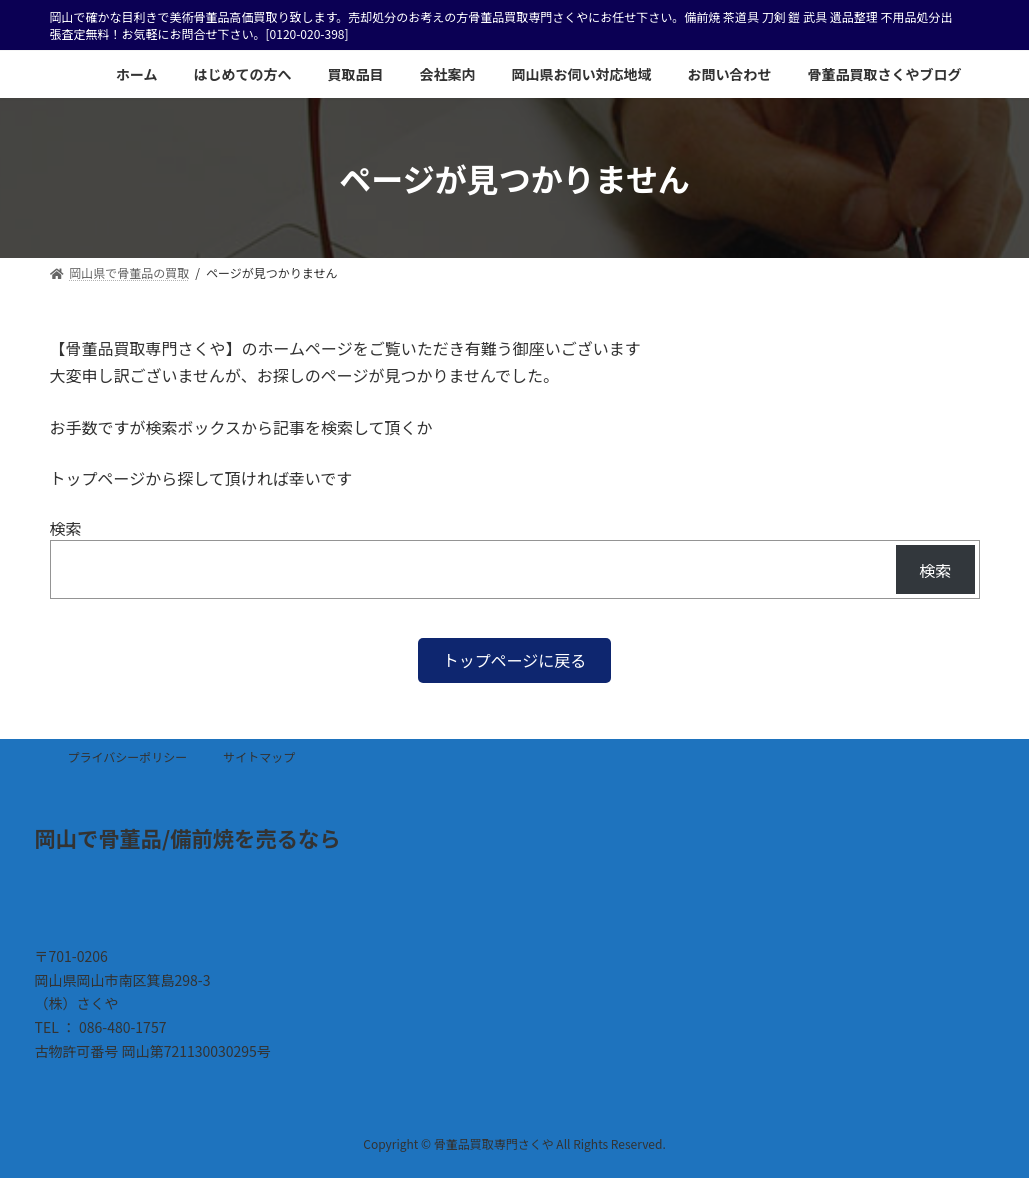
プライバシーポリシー (128, 756)
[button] (515, 660)
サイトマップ (259, 756)
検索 (66, 528)
